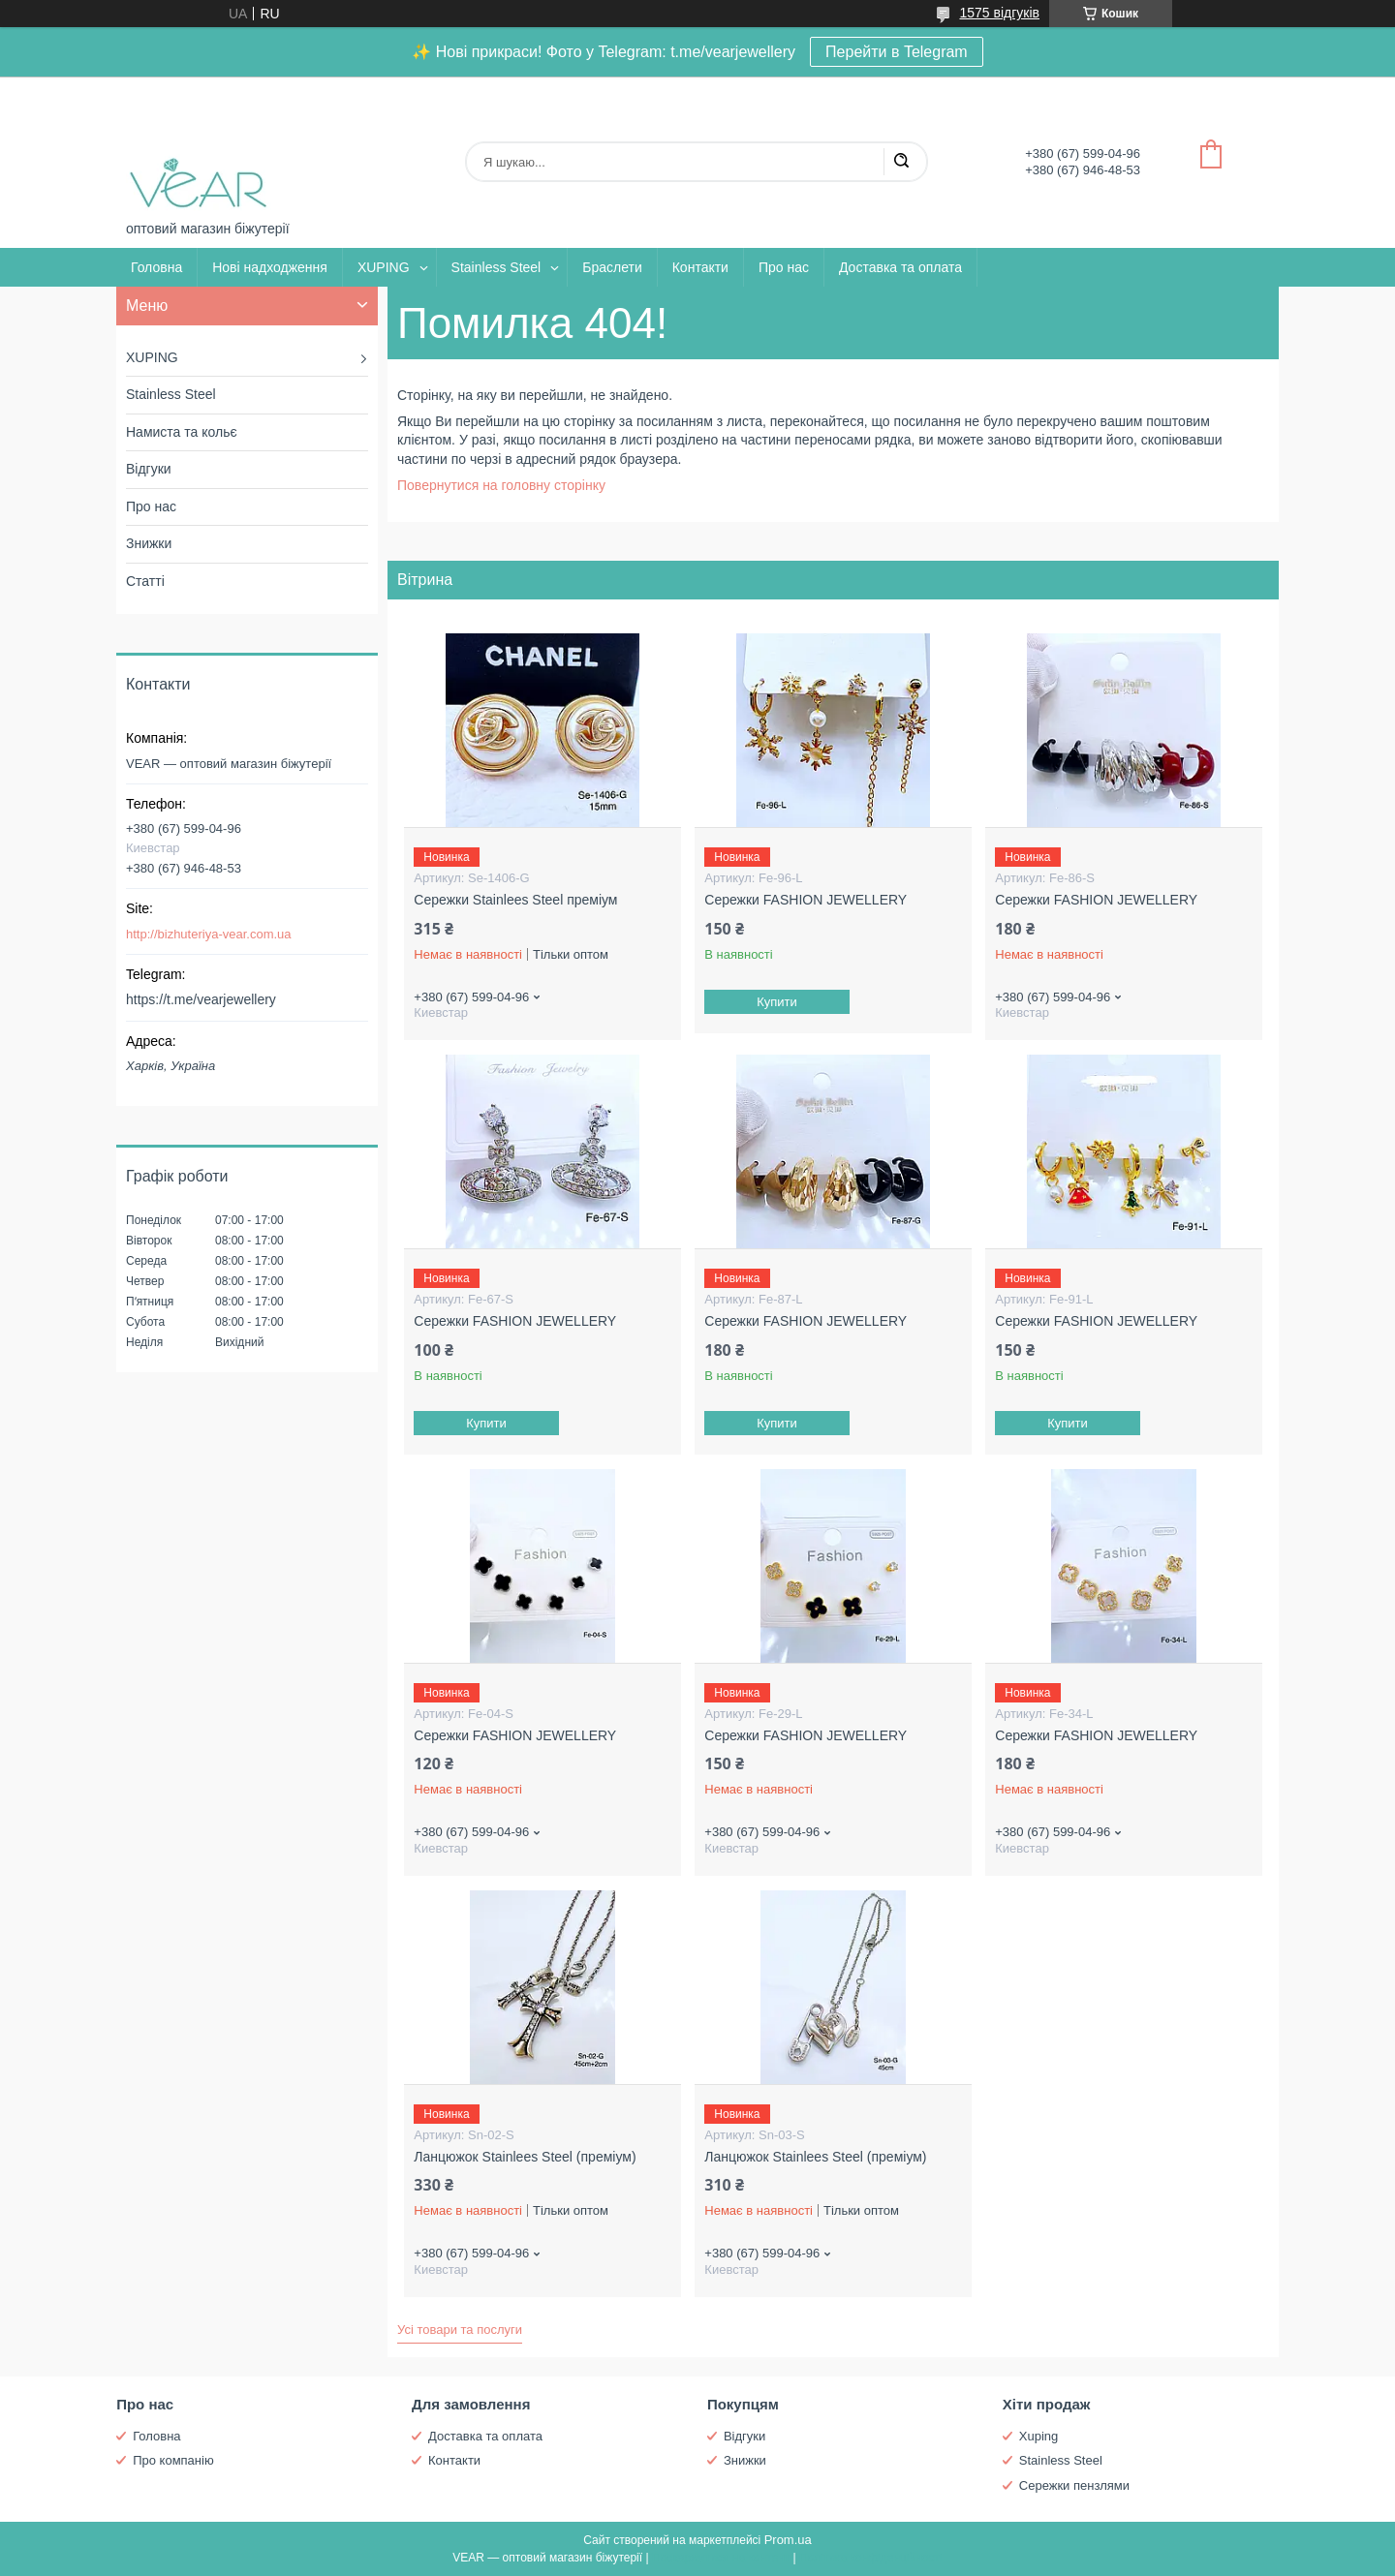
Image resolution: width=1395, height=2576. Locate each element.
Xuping (1038, 2436)
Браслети (611, 267)
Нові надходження (269, 267)
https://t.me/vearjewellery (201, 999)
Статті (145, 581)
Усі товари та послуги (459, 2329)
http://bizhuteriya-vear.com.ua (209, 934)
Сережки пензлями (1074, 2485)
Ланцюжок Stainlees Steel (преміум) (525, 2156)
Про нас (784, 267)
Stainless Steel (496, 267)
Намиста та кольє (181, 432)
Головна (156, 267)
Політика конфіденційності (871, 2557)
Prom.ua (788, 2539)
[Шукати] (901, 161)
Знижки (148, 543)
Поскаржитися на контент (721, 2557)
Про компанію (173, 2460)
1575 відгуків (999, 12)
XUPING (383, 267)
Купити (778, 1002)
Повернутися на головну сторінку (501, 485)
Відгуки (148, 468)
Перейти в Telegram (896, 52)
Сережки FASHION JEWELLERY (805, 899)
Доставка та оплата (900, 267)
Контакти (700, 267)
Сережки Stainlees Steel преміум (515, 899)
